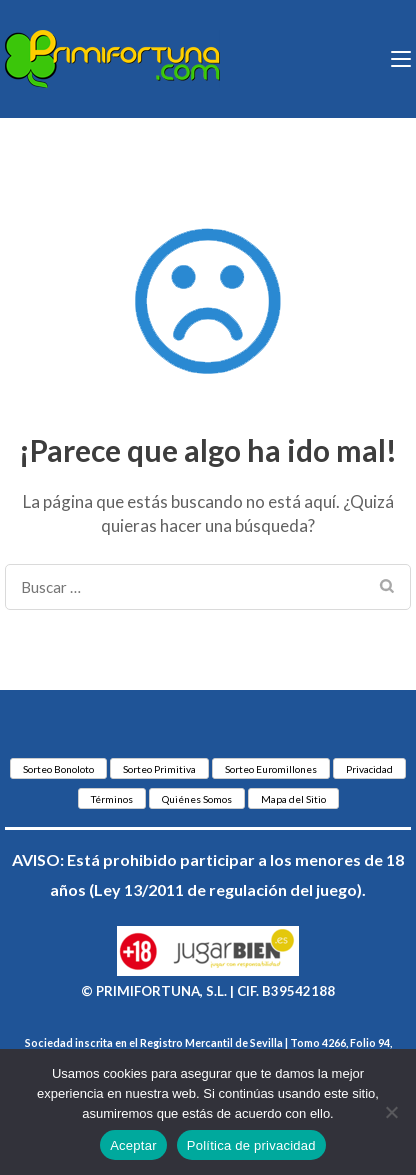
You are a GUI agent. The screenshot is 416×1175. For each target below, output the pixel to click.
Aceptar (133, 1145)
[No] (391, 1112)
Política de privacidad (251, 1145)
